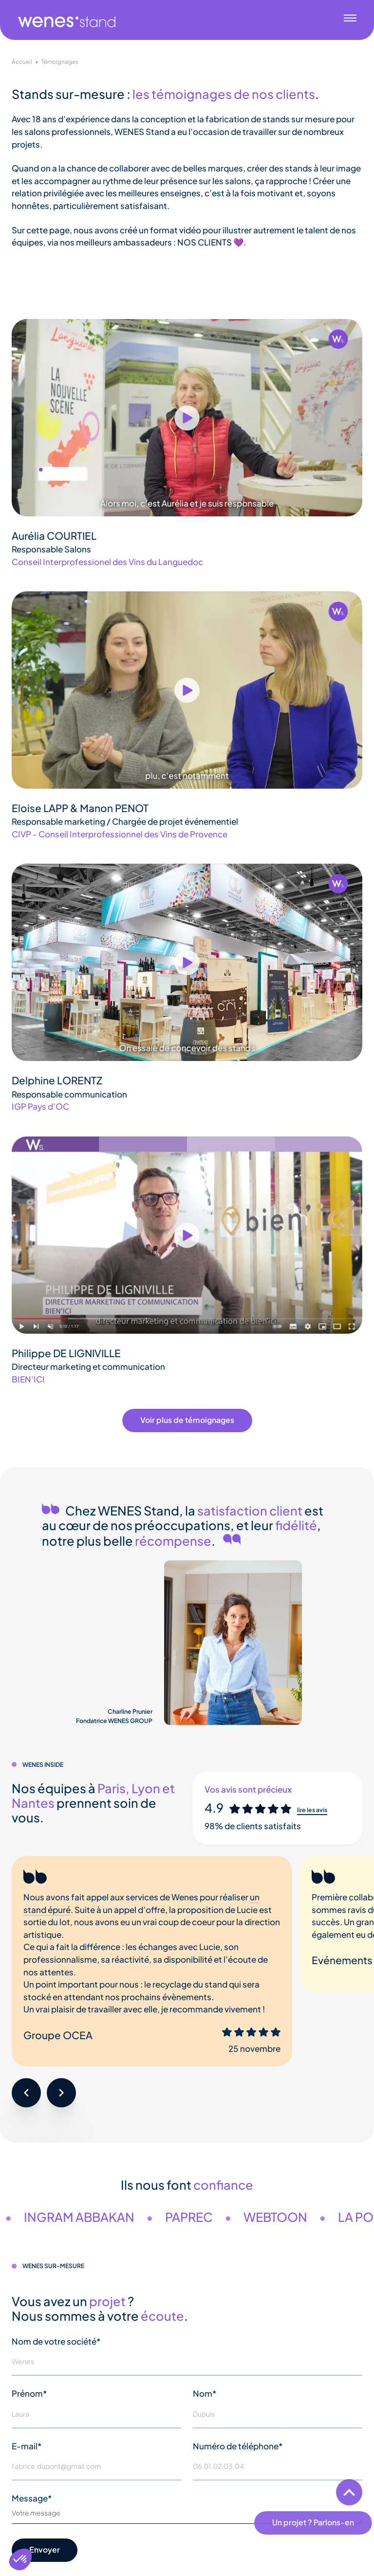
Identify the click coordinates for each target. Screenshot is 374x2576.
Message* (32, 2498)
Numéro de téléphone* (238, 2446)
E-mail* (27, 2446)
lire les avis (312, 1810)
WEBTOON (298, 2217)
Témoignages (59, 61)
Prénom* (29, 2393)
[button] (26, 2092)
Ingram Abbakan (102, 2217)
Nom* (205, 2393)
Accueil (22, 61)
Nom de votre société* (56, 2341)
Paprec (212, 2217)
